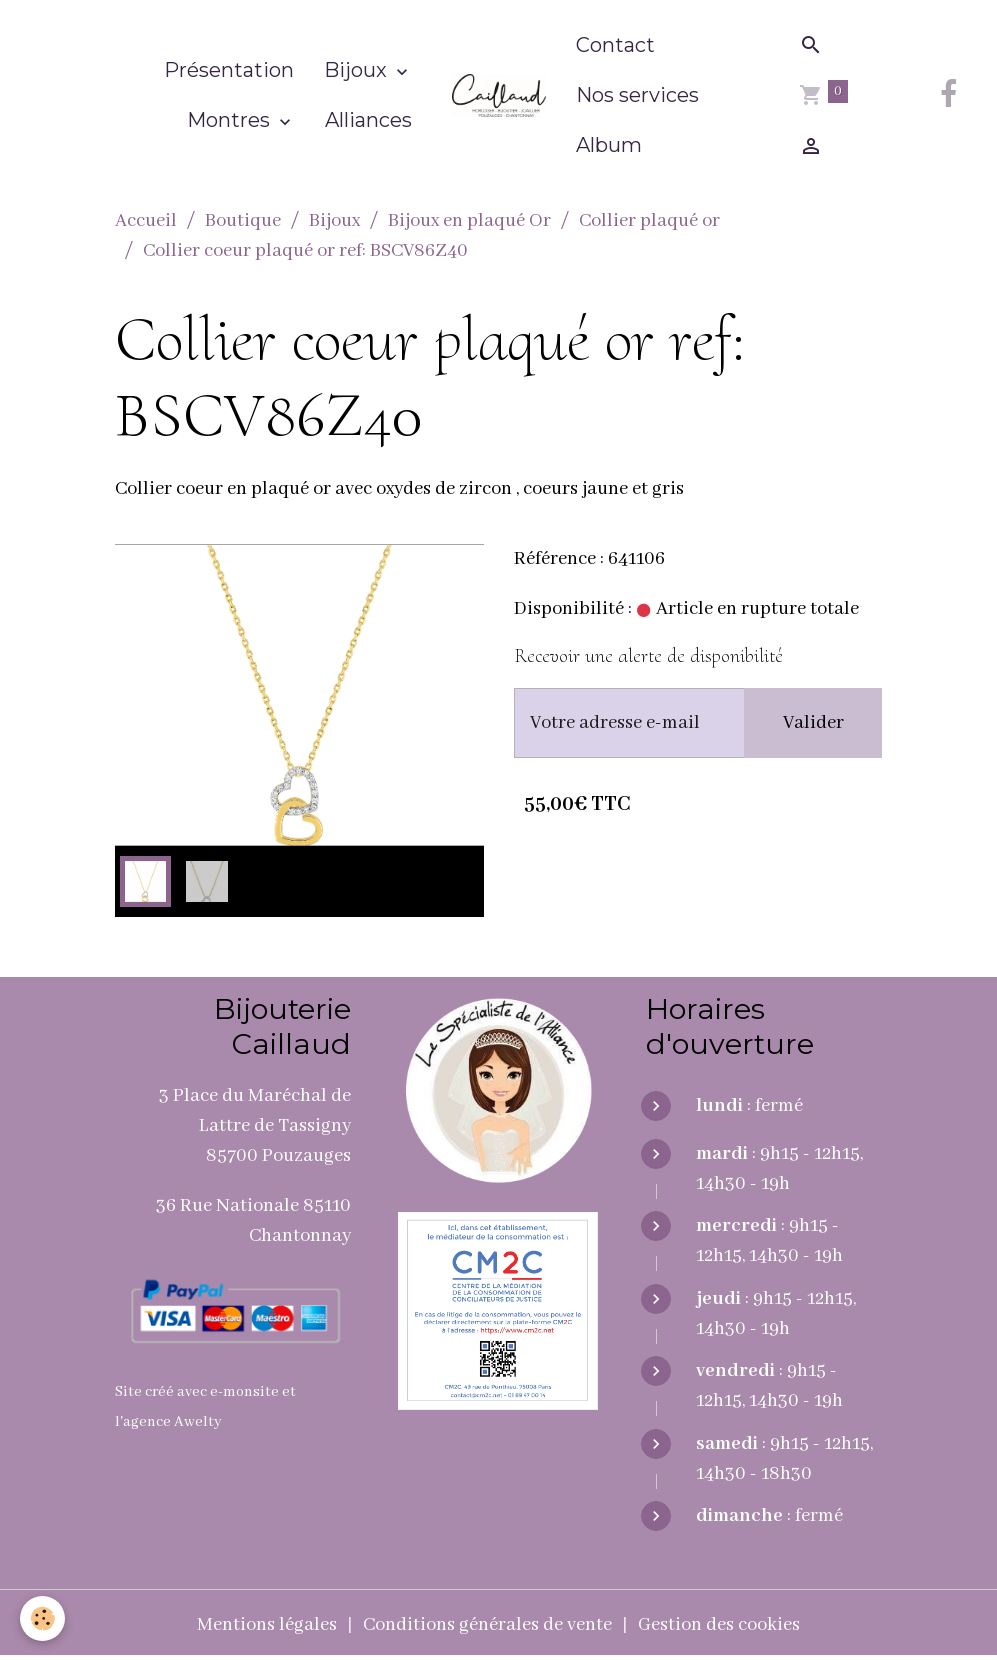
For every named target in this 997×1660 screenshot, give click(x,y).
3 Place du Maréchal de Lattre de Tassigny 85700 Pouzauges (255, 1126)
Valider (813, 723)
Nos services (637, 95)
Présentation (229, 70)
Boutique (243, 221)
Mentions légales (267, 1625)
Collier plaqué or (649, 221)
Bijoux (358, 70)
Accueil (146, 221)
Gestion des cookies (719, 1625)
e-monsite (244, 1392)
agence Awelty (172, 1422)
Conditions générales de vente (487, 1625)
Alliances (368, 120)
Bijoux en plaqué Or (469, 221)
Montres (231, 120)
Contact (615, 45)
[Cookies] (42, 1618)
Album (609, 145)
